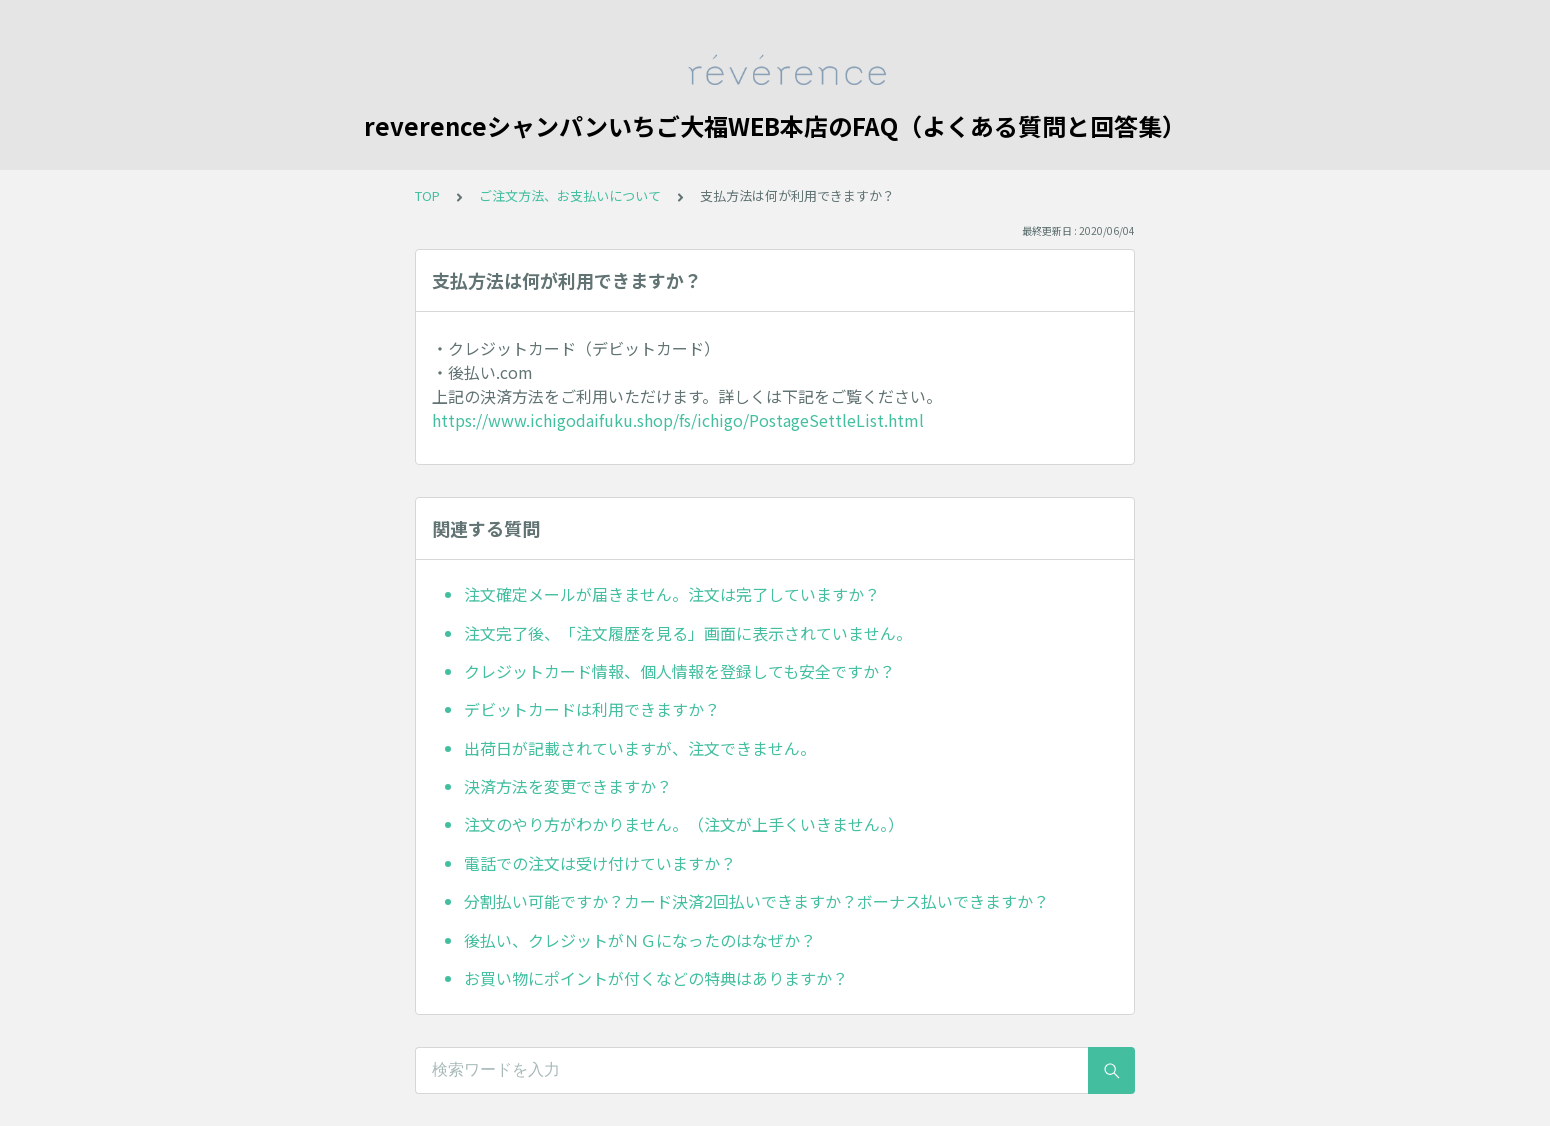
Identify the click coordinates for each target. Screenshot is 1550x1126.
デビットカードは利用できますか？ (592, 709)
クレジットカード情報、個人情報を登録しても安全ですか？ (679, 671)
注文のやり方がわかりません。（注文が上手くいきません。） (684, 824)
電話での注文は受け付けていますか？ (600, 863)
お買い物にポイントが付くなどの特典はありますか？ (656, 978)
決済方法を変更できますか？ (568, 786)
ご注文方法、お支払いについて (570, 195)
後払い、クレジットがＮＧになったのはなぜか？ (640, 940)
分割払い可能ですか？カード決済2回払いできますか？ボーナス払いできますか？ (756, 901)
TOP (427, 195)
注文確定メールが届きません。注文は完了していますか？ (672, 594)
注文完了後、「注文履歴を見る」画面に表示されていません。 (688, 633)
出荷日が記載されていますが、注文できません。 (640, 748)
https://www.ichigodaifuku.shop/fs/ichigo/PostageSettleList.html (678, 420)
